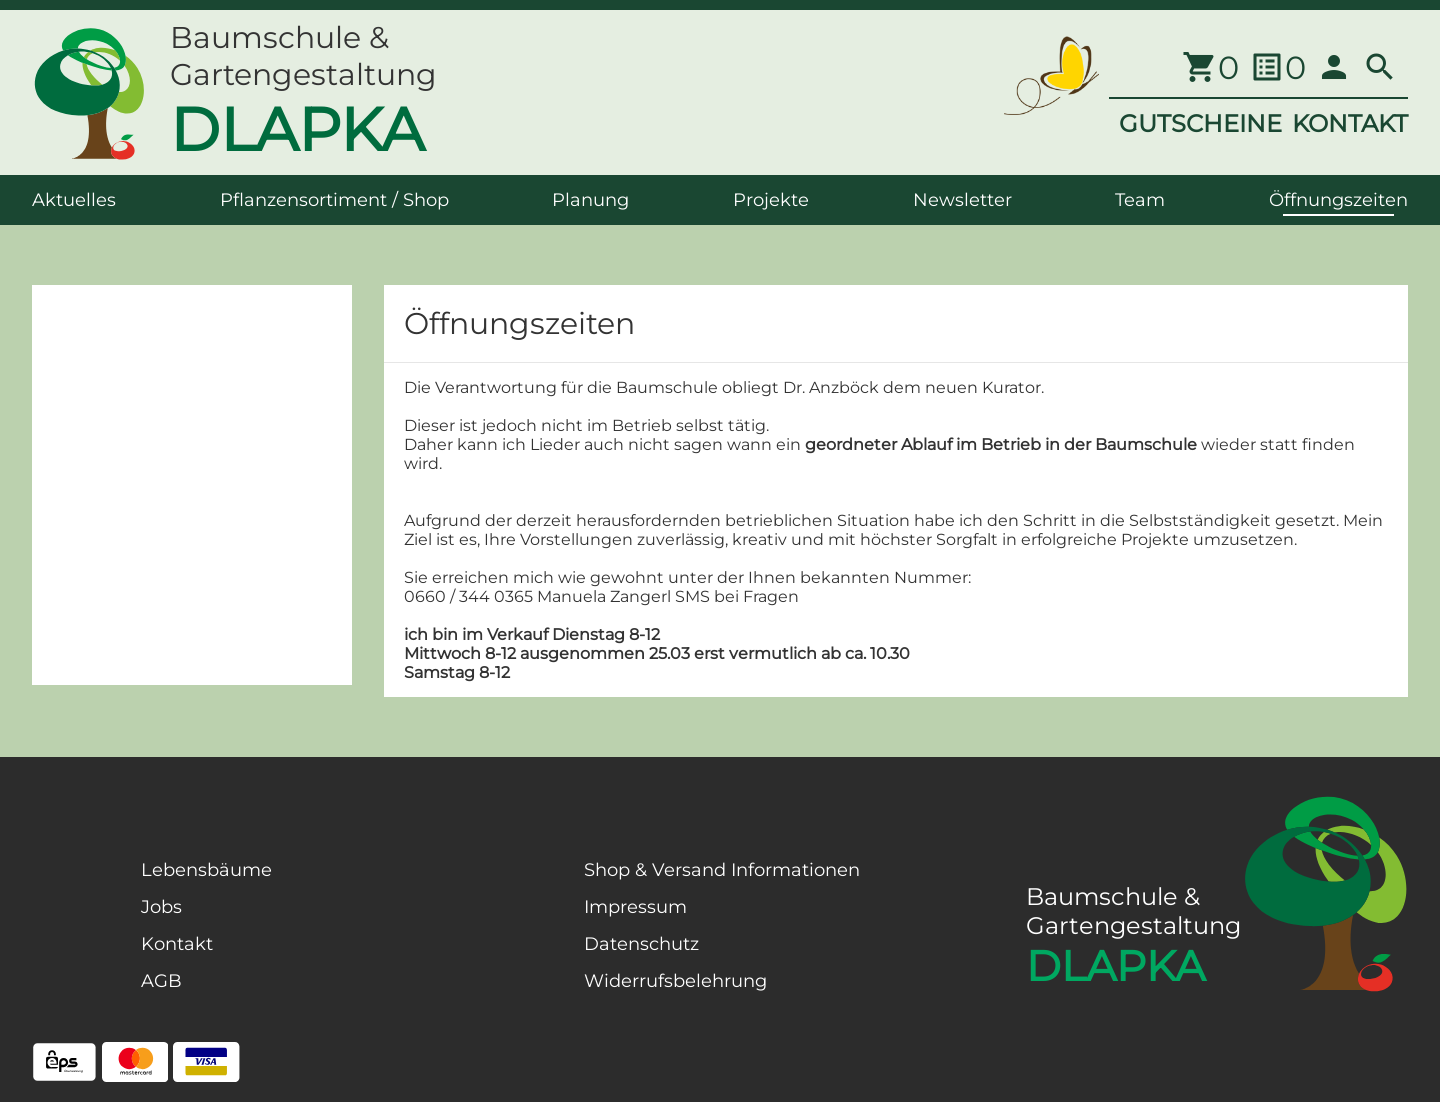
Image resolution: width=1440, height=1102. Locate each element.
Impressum (635, 907)
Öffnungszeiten (1338, 200)
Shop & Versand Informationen (722, 870)
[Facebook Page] (64, 960)
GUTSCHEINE (1200, 123)
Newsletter (962, 200)
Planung (590, 200)
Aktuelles (74, 200)
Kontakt (177, 944)
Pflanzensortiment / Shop (334, 200)
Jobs (161, 907)
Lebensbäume (206, 870)
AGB (161, 981)
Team (1140, 200)
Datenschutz (641, 944)
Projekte (771, 200)
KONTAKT (1350, 123)
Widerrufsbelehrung (675, 981)
